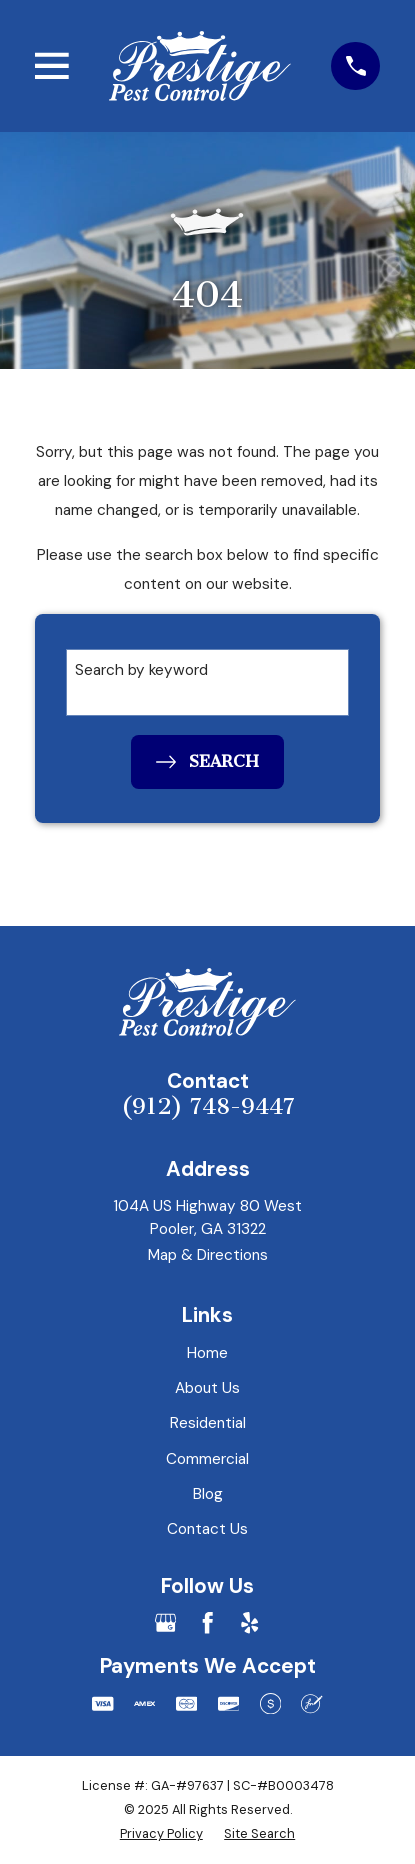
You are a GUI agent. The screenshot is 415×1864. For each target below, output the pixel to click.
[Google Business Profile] (165, 1622)
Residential (208, 1423)
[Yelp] (249, 1622)
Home (207, 1353)
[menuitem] (161, 1833)
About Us (207, 1388)
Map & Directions (208, 1255)
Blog (208, 1494)
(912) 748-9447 (208, 1106)
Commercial (207, 1459)
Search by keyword (141, 670)
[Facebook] (207, 1622)
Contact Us (207, 1529)
